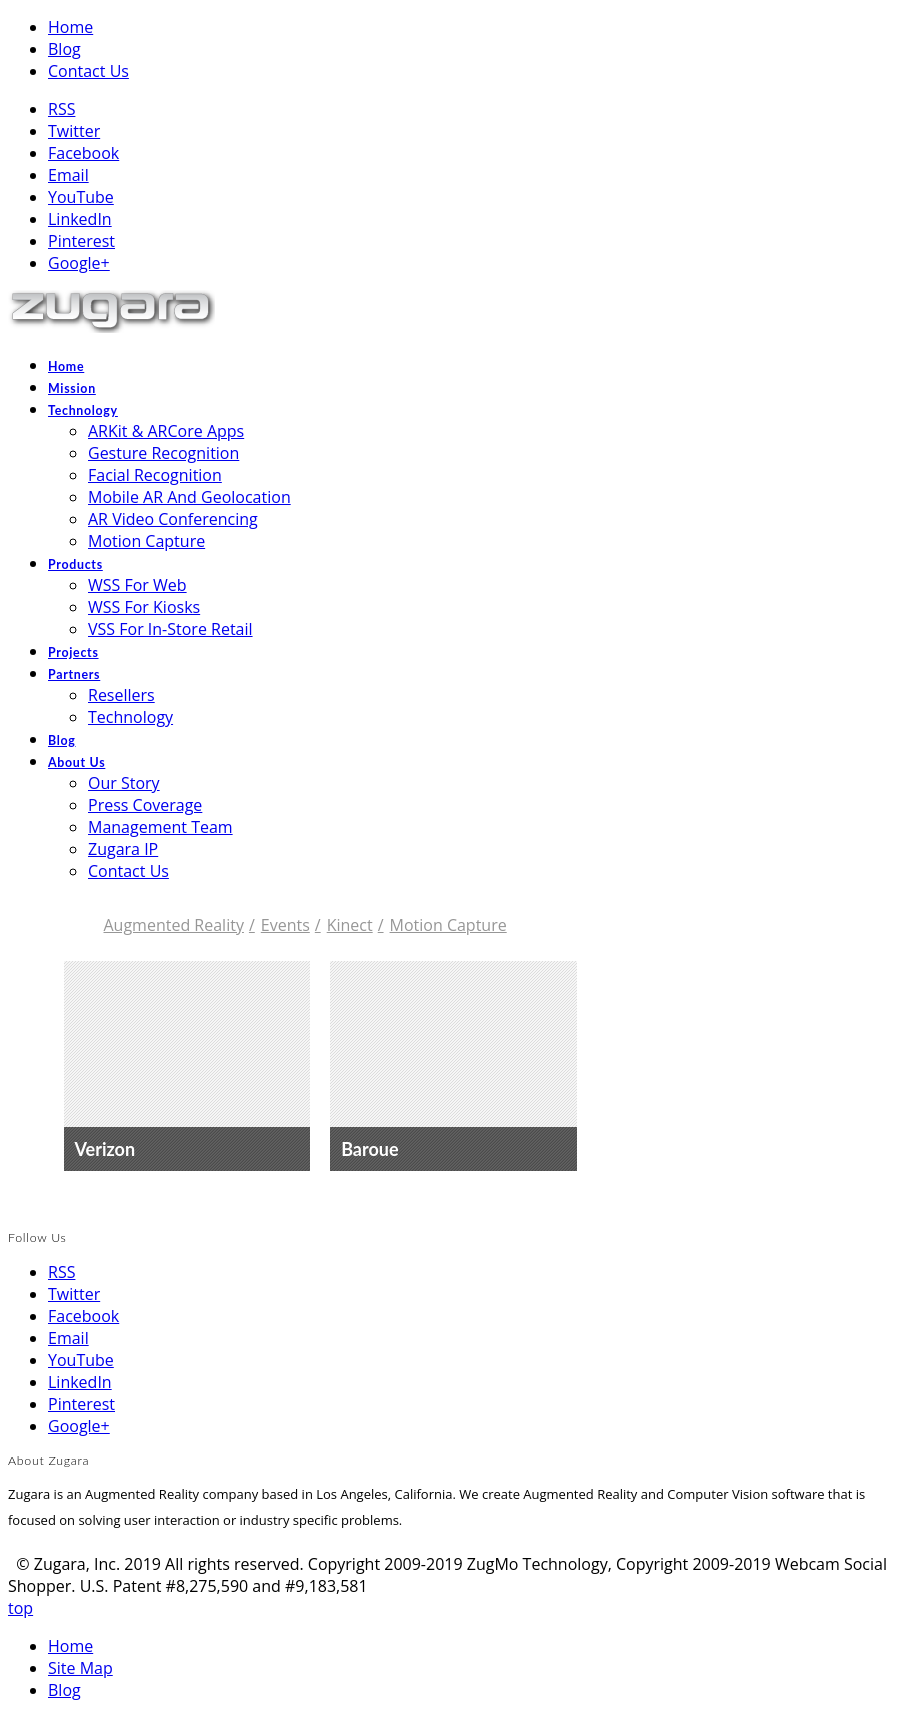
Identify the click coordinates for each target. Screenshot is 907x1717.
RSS (61, 109)
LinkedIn (80, 219)
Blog (64, 49)
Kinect (341, 925)
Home (70, 27)
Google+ (79, 263)
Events (277, 925)
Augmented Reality (174, 925)
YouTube (81, 197)
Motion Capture (440, 925)
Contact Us (88, 71)
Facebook (83, 153)
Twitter (74, 131)
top (20, 1608)
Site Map (80, 1668)
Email (68, 175)
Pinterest (81, 241)
